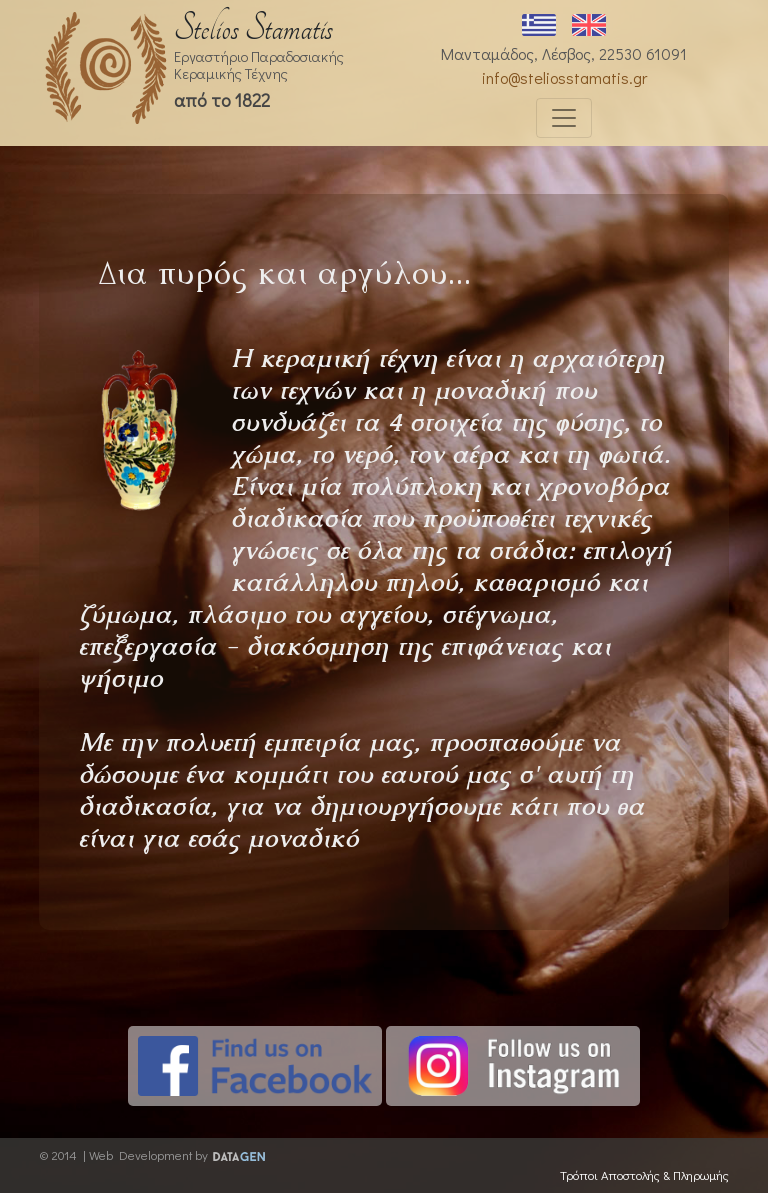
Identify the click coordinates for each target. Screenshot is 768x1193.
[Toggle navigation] (564, 118)
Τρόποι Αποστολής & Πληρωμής (644, 1175)
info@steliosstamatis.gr (564, 77)
